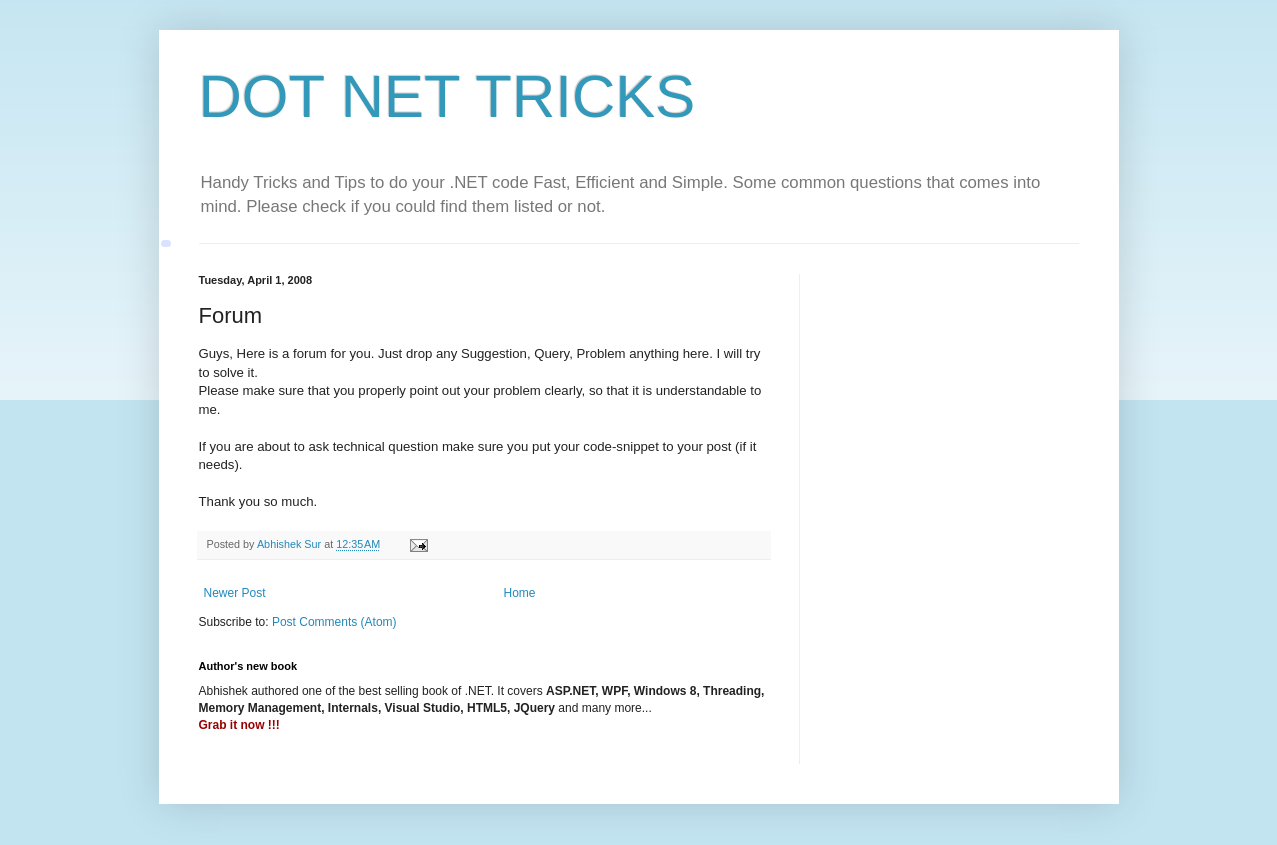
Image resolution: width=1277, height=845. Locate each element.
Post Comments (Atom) (334, 622)
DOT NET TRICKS (447, 96)
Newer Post (235, 593)
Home (520, 593)
